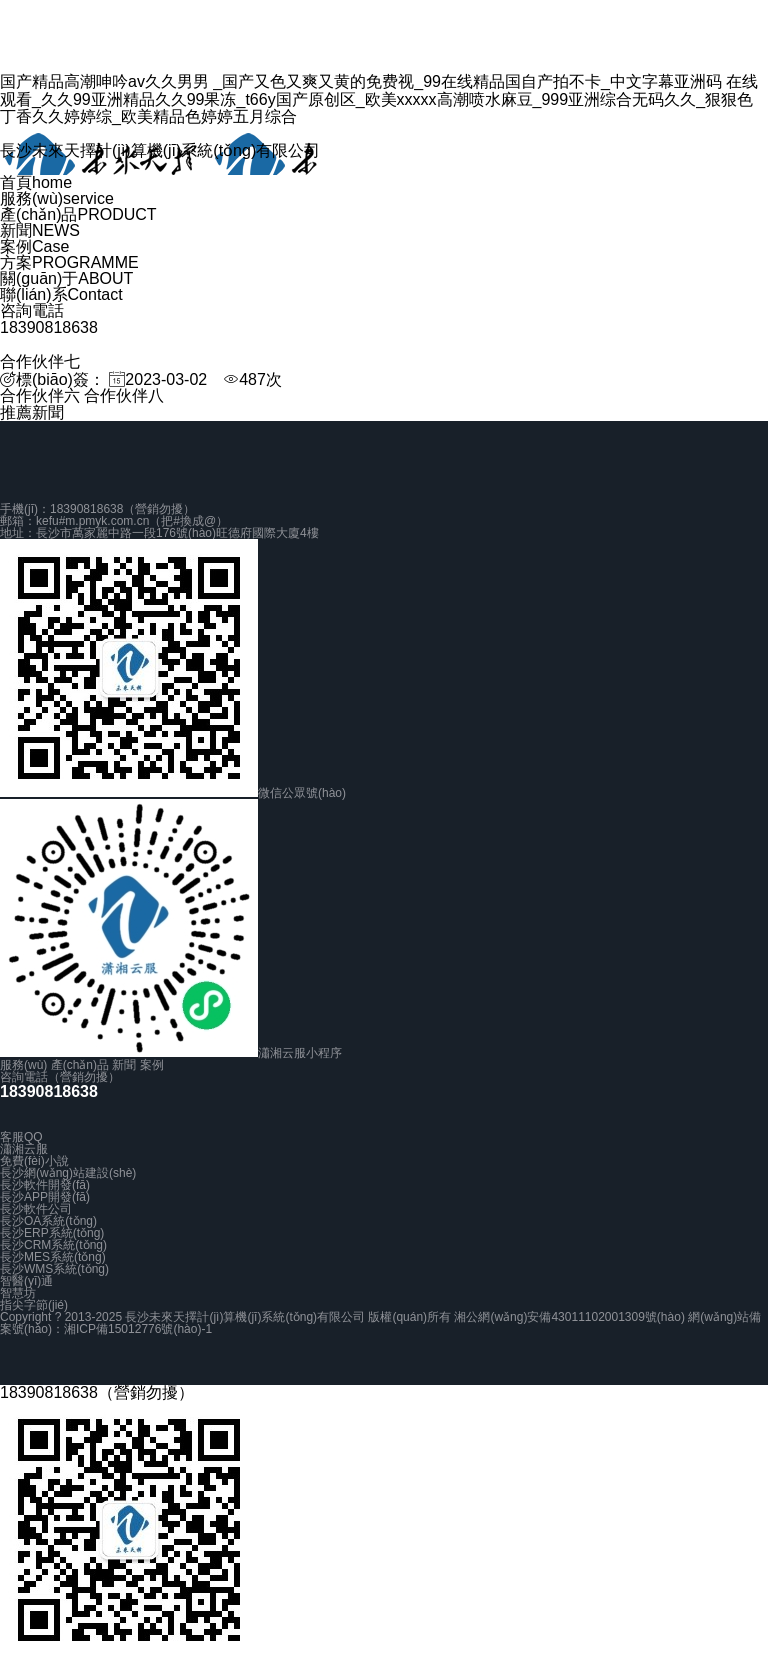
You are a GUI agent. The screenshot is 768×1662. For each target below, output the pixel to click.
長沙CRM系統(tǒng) (53, 1245)
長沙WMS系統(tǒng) (54, 1269)
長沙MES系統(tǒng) (53, 1257)
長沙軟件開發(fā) (45, 1185)
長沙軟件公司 (36, 1209)
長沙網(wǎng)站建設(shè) (68, 1173)
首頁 (36, 182)
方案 (69, 262)
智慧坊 (18, 1293)
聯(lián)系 (61, 294)
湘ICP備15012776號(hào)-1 (138, 1329)
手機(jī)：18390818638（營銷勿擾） (97, 509)
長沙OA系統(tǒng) (48, 1221)
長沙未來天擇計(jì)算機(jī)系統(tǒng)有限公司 (160, 150)
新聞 (40, 230)
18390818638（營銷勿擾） (97, 1392)
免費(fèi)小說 (34, 1161)
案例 (34, 246)
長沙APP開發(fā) (45, 1197)
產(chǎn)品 (78, 214)
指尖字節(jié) (34, 1305)
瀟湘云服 (24, 1149)
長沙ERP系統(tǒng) (52, 1233)
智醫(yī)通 (26, 1281)
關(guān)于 (66, 278)
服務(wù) (57, 198)
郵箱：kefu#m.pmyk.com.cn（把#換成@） (114, 521)
